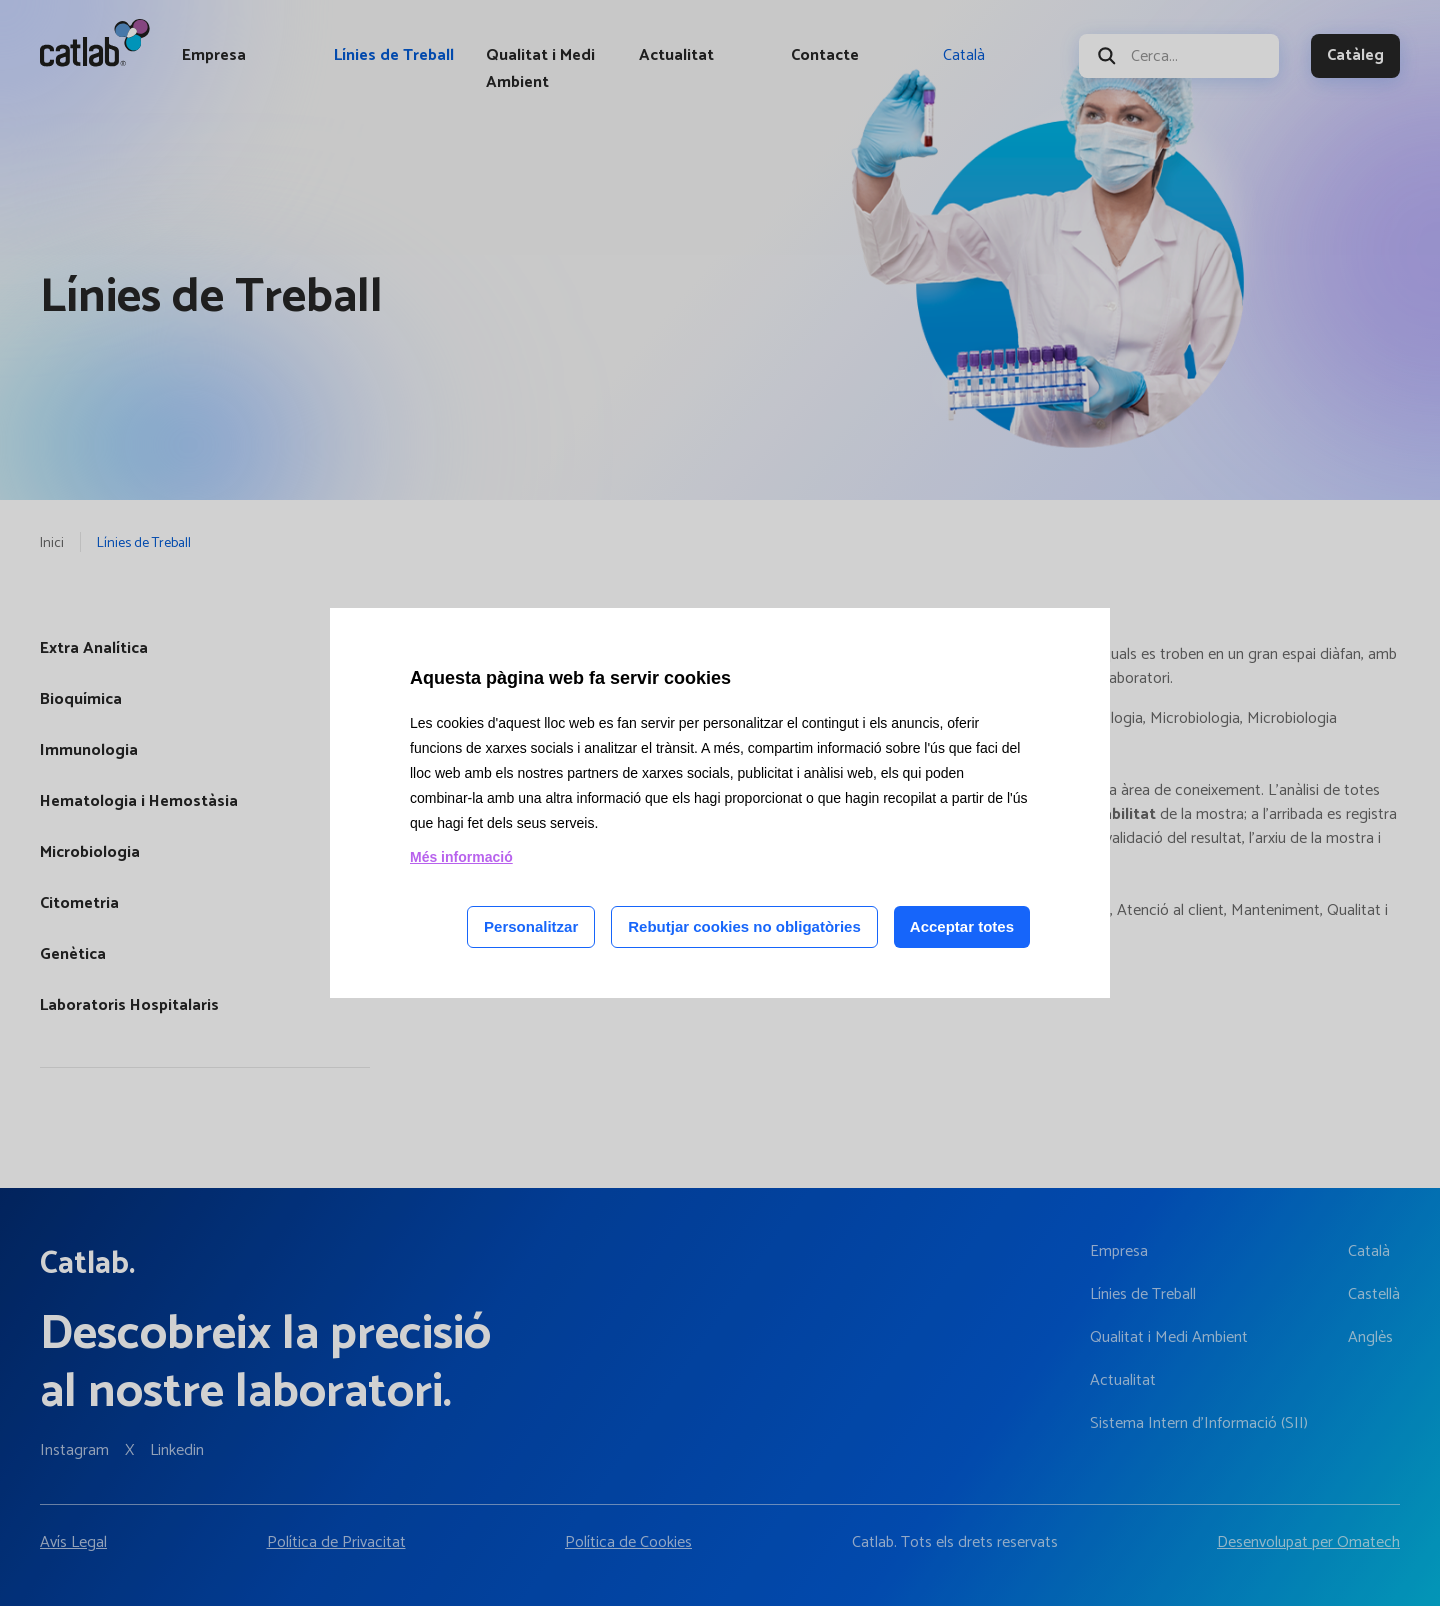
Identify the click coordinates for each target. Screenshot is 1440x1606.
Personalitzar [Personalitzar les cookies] (531, 926)
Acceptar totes (962, 926)
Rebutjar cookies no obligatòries (744, 926)
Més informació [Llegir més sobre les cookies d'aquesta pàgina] (461, 857)
